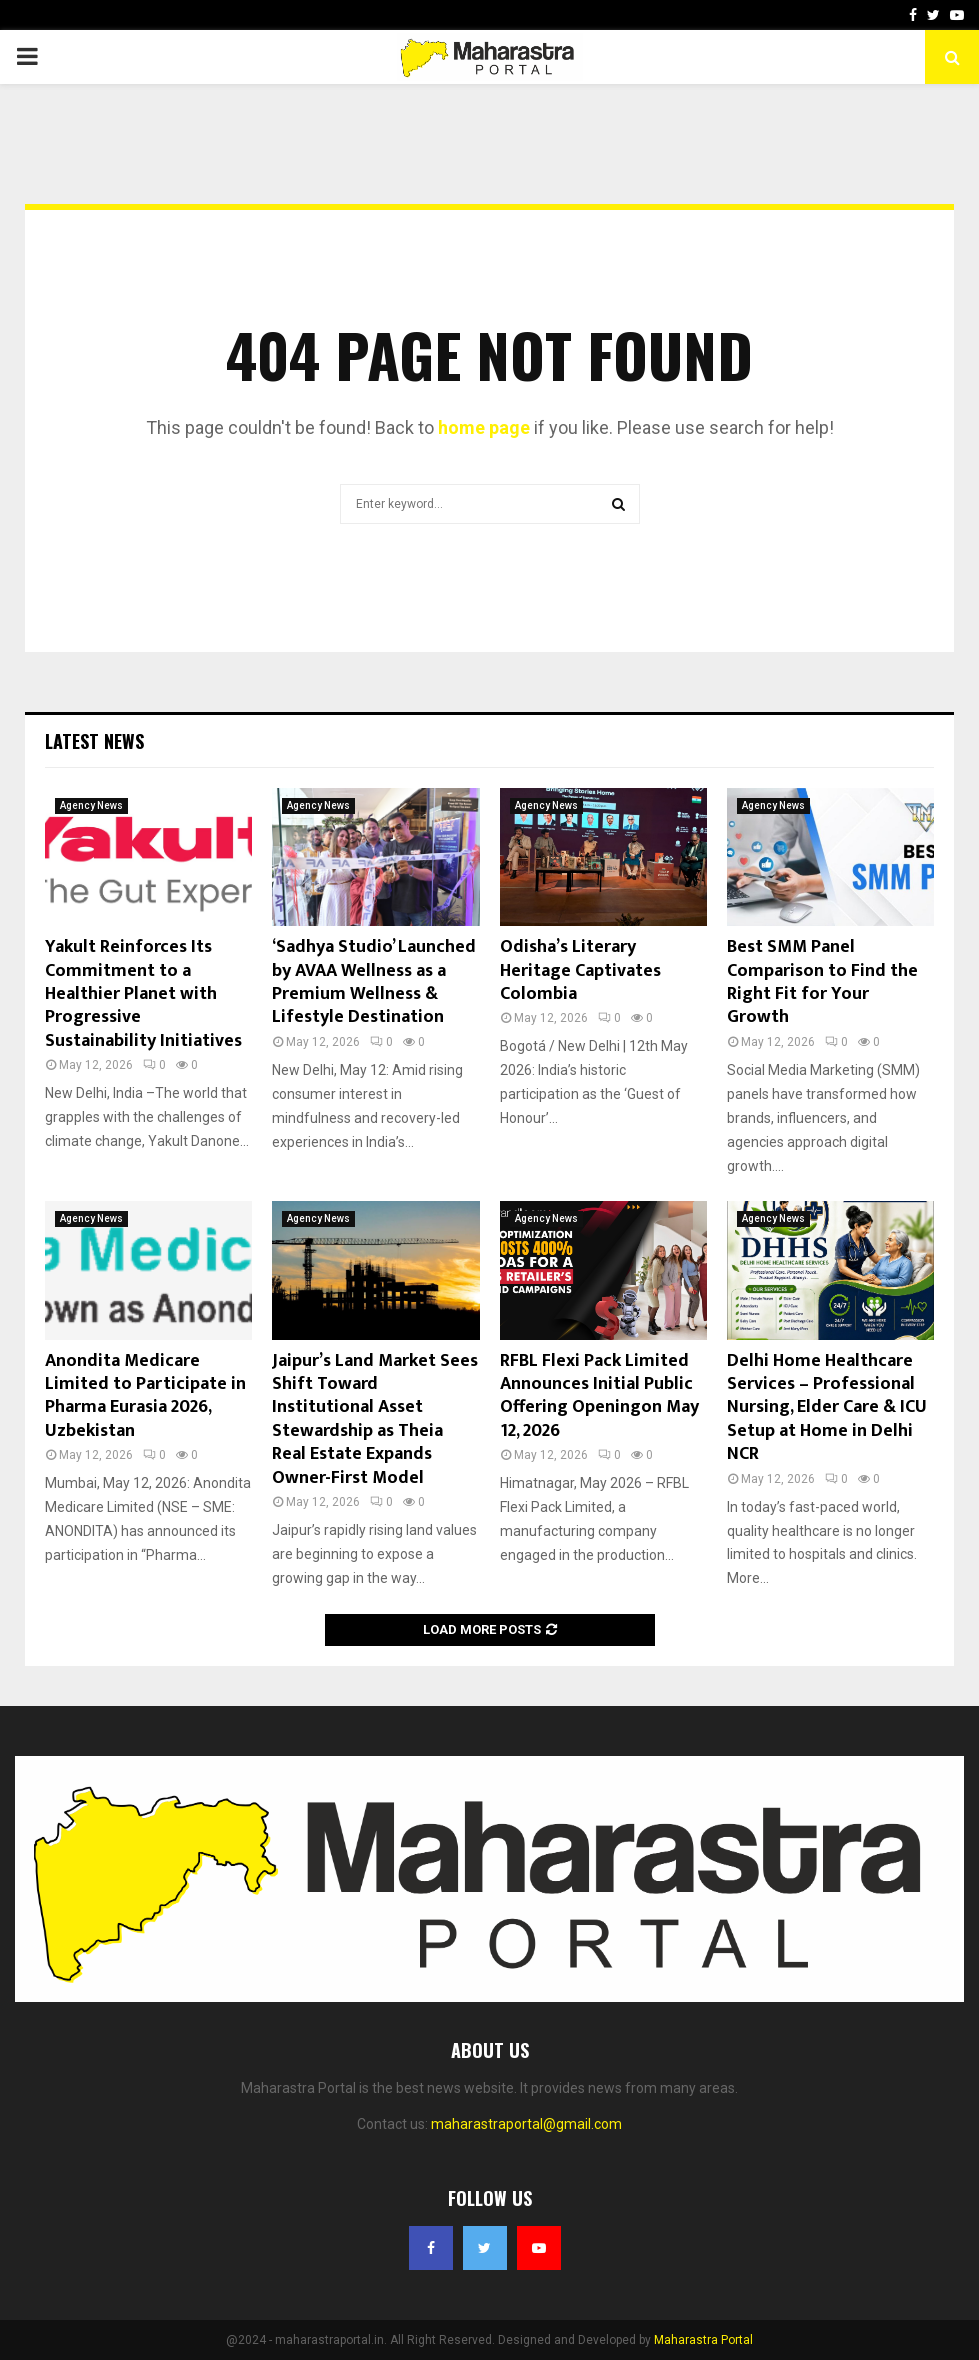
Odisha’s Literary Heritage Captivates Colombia (580, 970)
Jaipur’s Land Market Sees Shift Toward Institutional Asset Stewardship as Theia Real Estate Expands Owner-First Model (375, 1419)
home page (484, 427)
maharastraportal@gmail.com (526, 2124)
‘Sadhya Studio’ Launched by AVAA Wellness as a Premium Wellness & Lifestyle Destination (374, 982)
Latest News (94, 741)
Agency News (91, 805)
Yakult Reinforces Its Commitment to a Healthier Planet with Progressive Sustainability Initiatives (143, 994)
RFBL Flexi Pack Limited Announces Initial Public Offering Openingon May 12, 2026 (599, 1396)
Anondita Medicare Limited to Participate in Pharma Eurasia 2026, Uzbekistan (145, 1396)
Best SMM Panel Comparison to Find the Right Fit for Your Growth (822, 982)
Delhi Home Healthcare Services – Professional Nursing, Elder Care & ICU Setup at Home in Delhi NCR (827, 1408)
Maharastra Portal (703, 2340)
